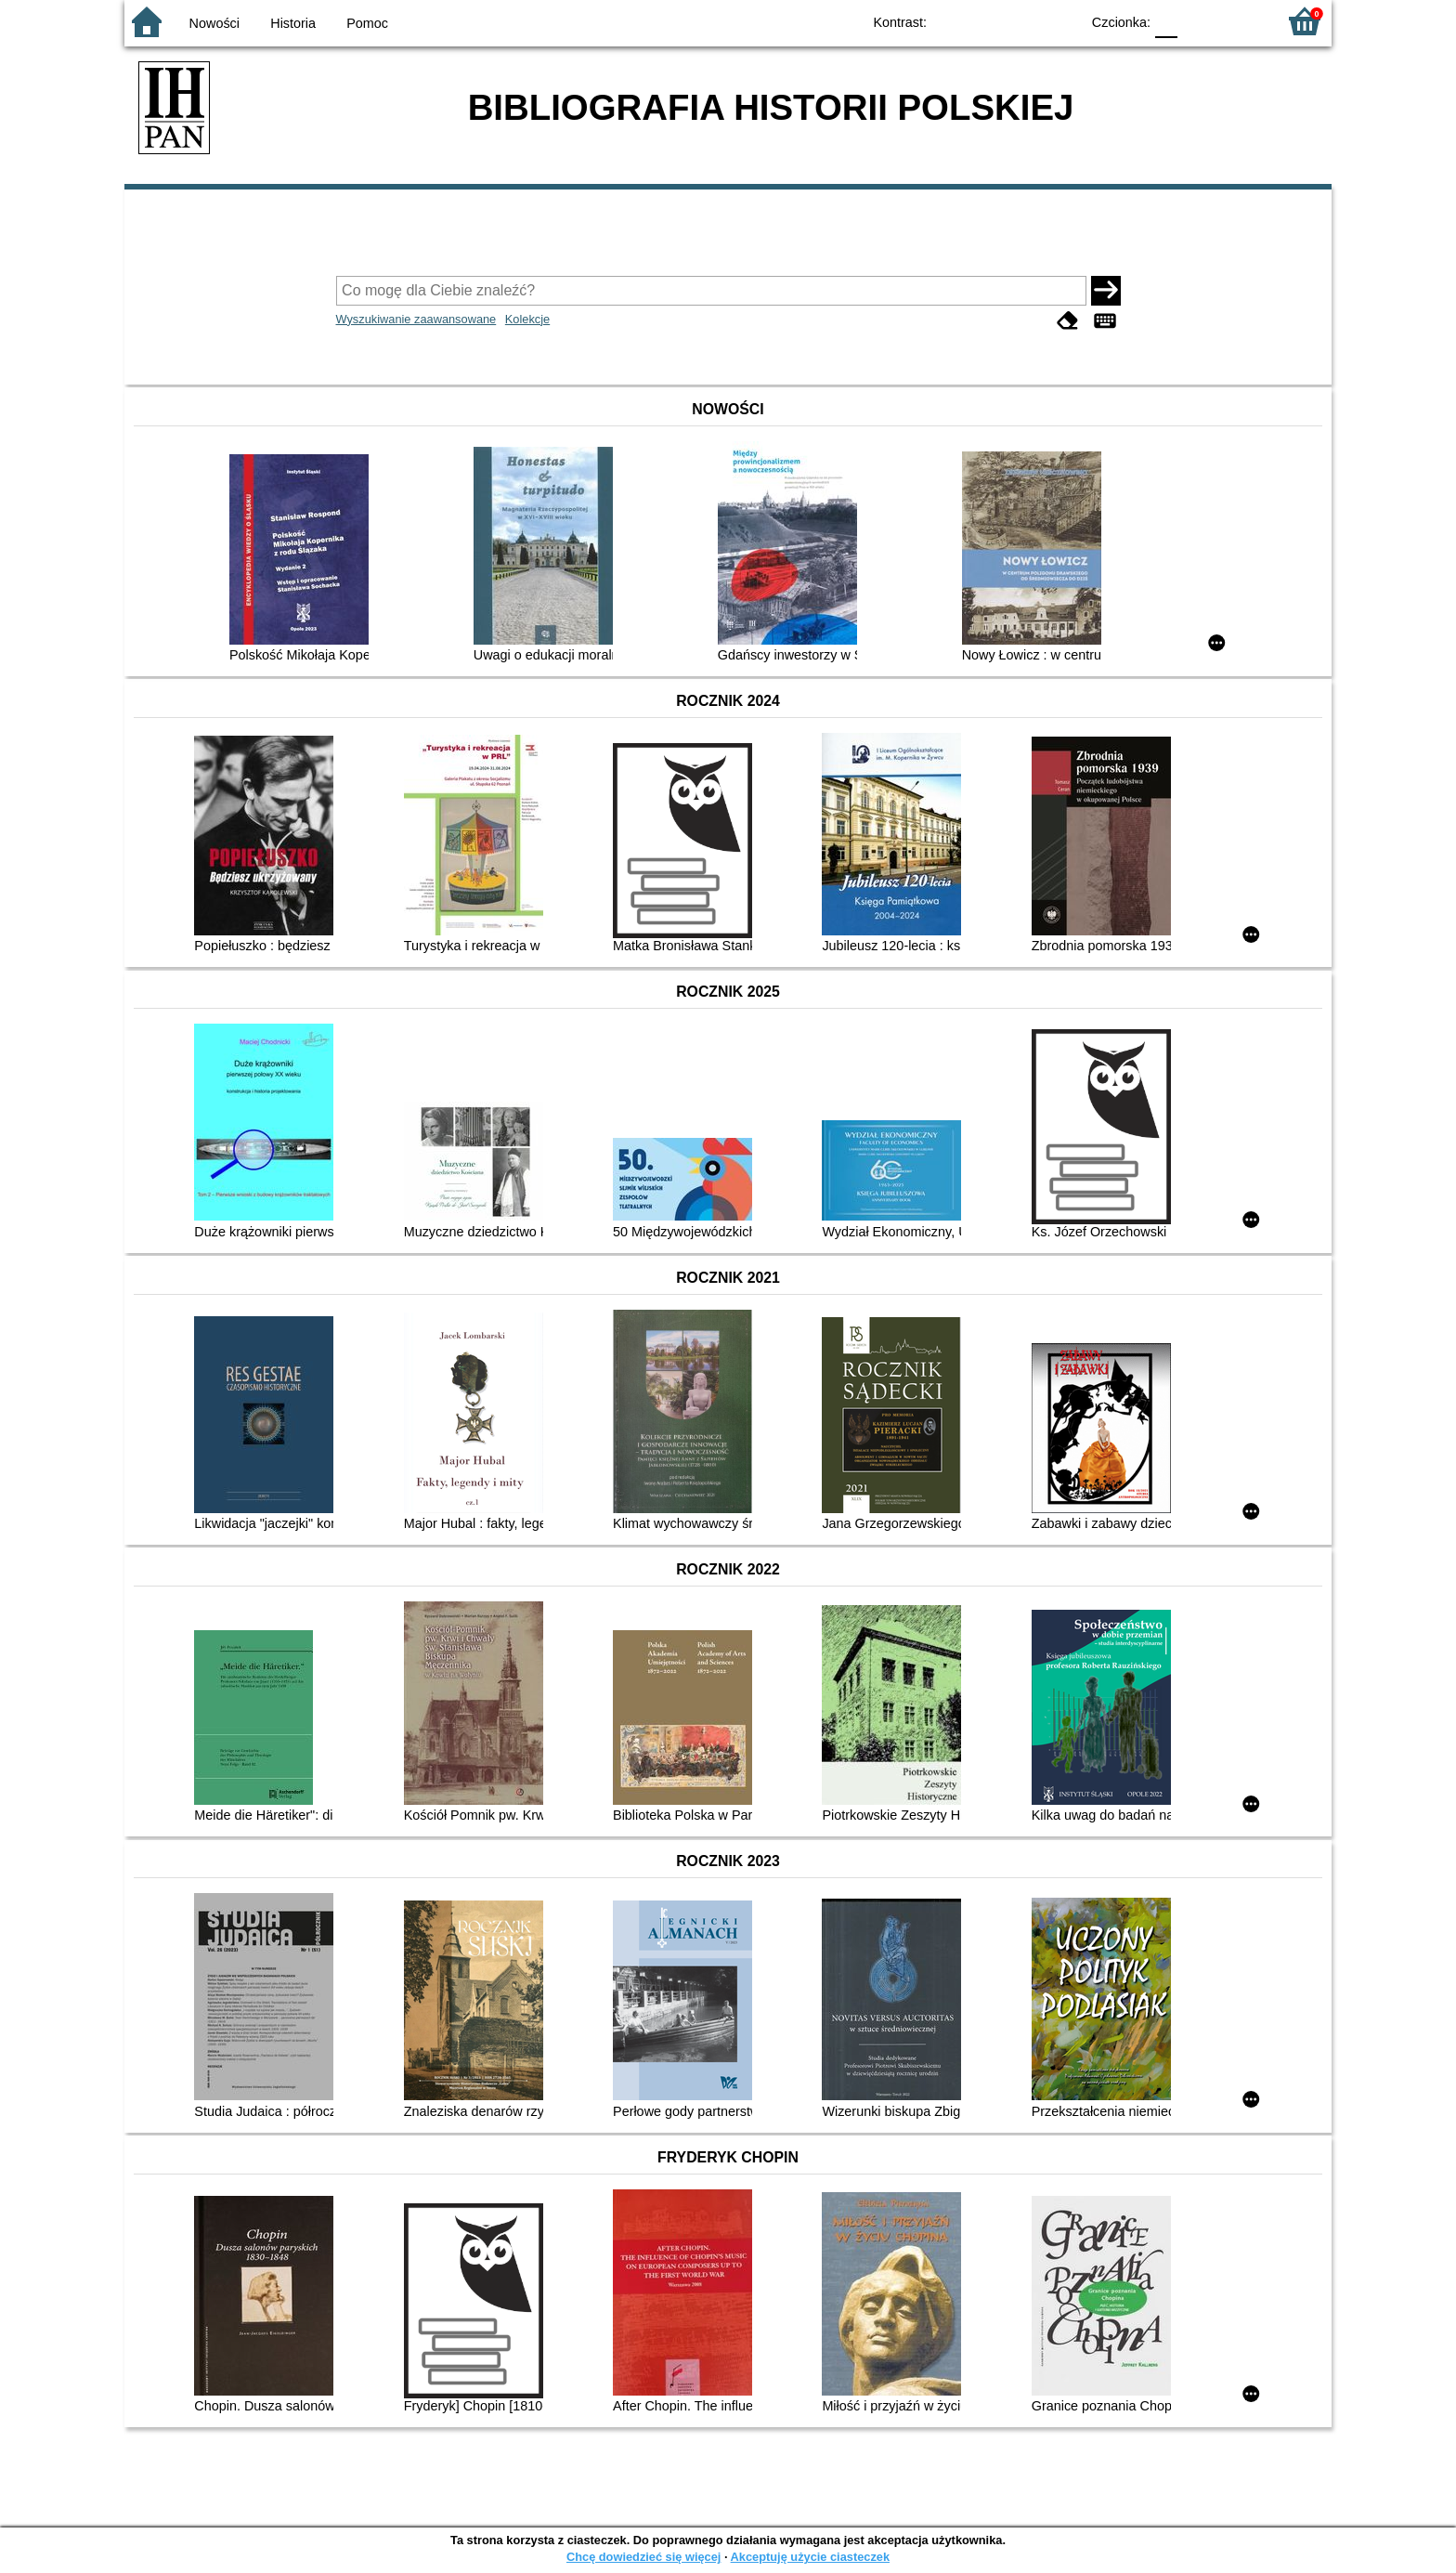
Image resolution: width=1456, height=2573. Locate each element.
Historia (293, 23)
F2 (1241, 21)
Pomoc (367, 23)
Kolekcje (527, 319)
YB (1023, 21)
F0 (1166, 21)
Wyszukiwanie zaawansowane (416, 319)
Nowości (214, 23)
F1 (1198, 21)
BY (1060, 21)
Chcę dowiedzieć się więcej (643, 2557)
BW (985, 21)
